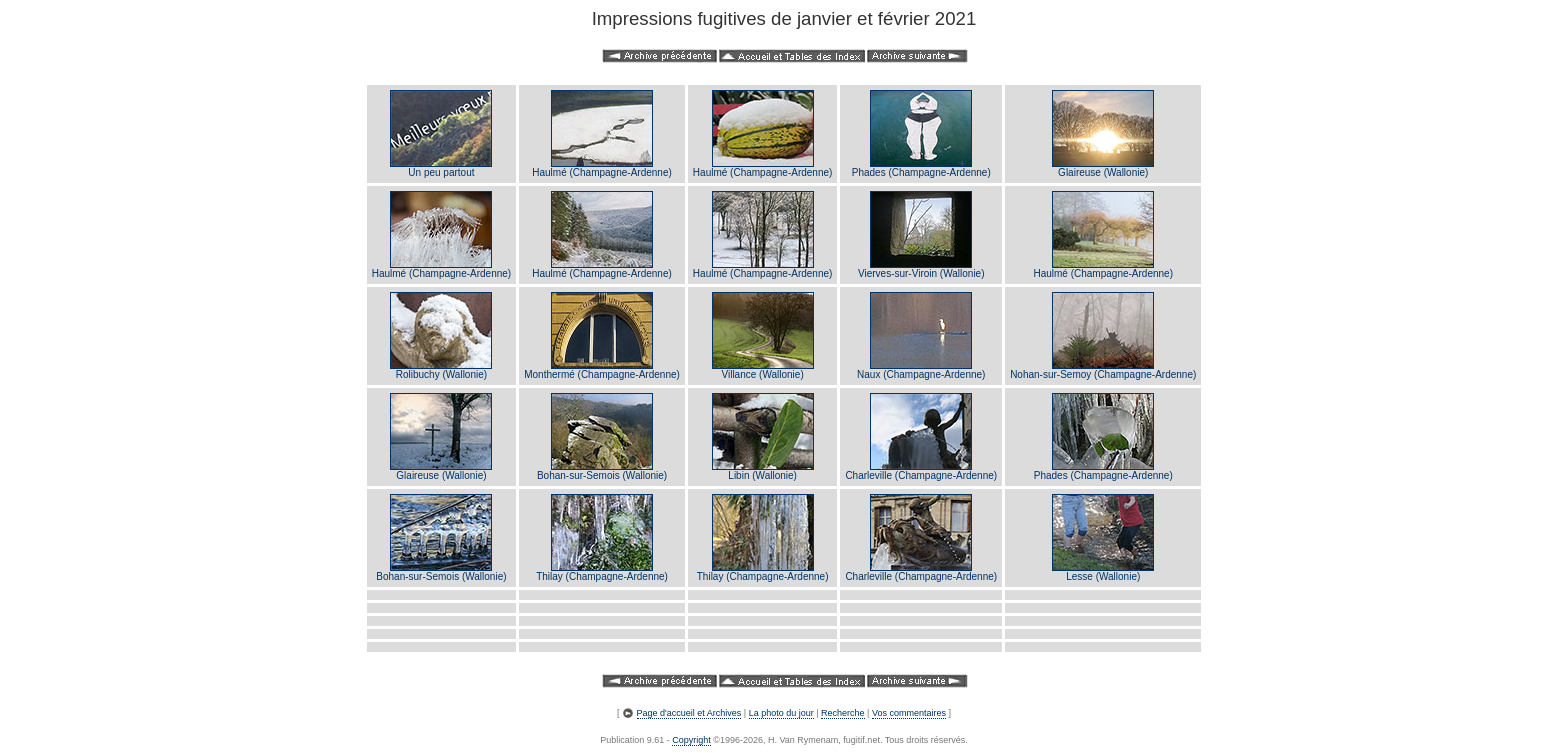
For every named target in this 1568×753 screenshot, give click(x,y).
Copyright (691, 740)
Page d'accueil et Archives (689, 713)
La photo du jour (781, 713)
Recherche (843, 713)
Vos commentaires (909, 713)
